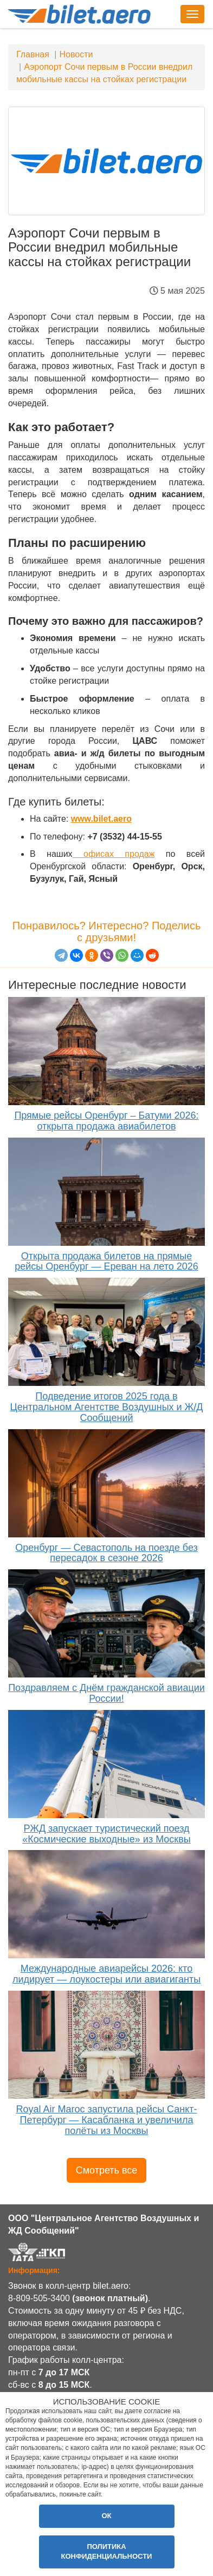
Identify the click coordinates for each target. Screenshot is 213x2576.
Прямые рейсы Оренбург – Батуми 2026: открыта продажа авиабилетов (106, 1121)
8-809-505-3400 (39, 2298)
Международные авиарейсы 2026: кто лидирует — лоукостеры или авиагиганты (106, 1974)
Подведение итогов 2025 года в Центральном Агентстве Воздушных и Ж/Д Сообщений (106, 1407)
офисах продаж (114, 853)
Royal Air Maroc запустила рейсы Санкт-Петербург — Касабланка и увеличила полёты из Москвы (106, 2120)
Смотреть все (107, 2170)
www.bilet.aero (101, 818)
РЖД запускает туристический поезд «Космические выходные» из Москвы (106, 1834)
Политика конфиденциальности (106, 2551)
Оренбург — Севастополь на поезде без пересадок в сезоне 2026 (106, 1553)
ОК (106, 2516)
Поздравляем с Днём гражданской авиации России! (106, 1693)
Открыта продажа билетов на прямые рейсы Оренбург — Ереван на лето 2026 (106, 1261)
